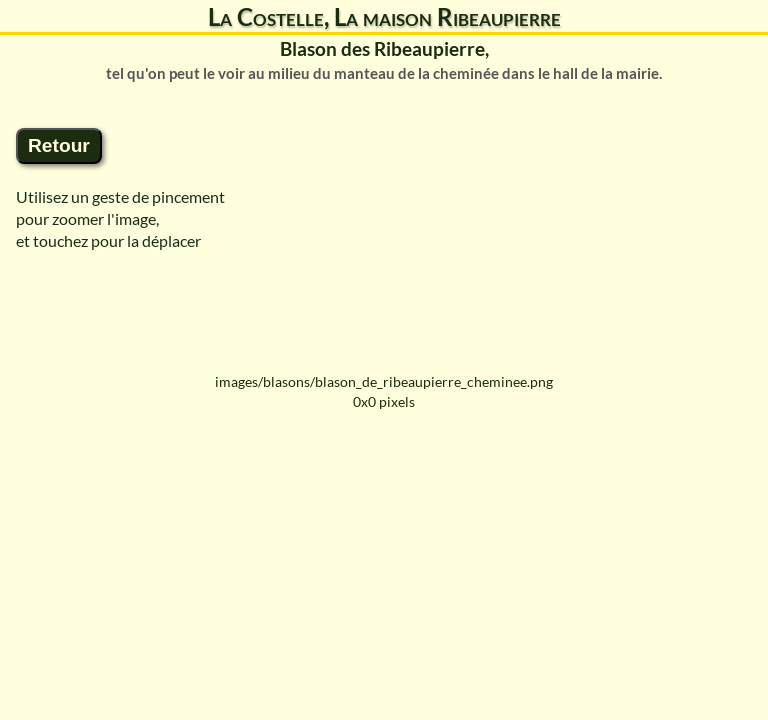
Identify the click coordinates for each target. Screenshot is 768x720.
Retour (59, 145)
